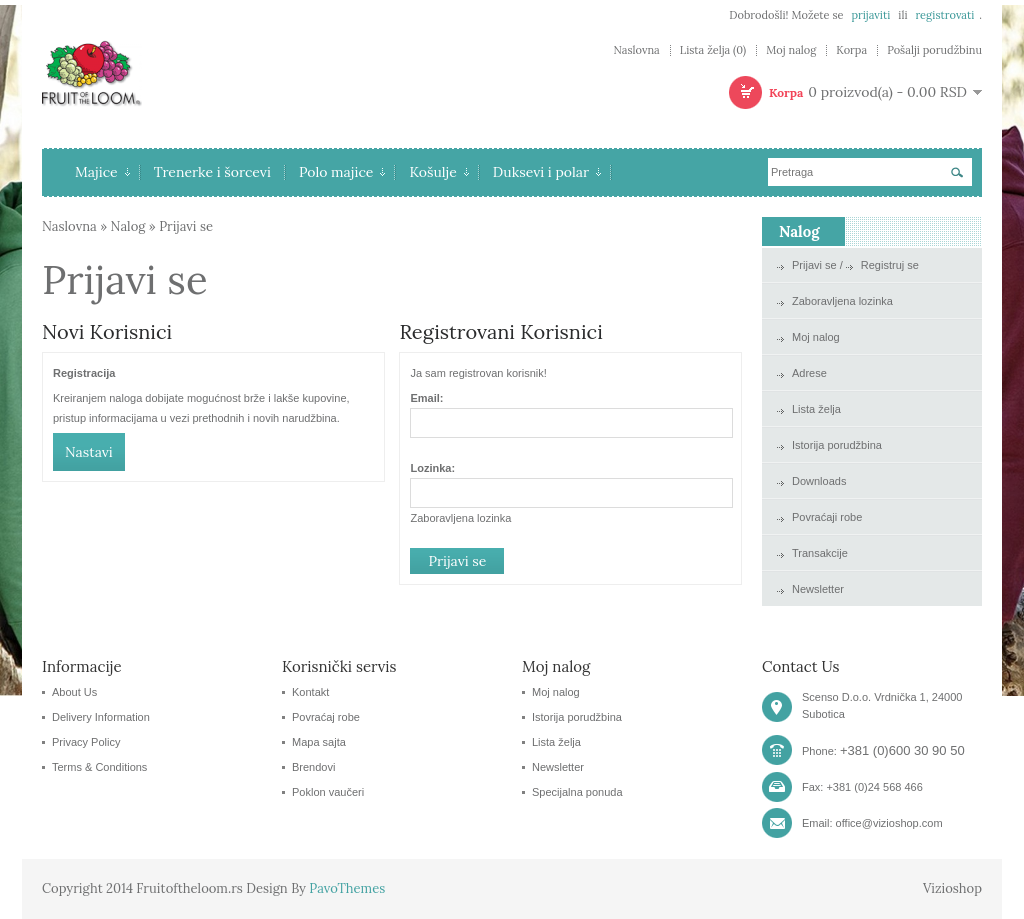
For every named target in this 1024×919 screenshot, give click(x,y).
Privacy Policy (86, 742)
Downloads (819, 481)
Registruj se (890, 265)
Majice (102, 172)
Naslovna (636, 50)
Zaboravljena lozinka (460, 518)
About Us (74, 692)
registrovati (944, 15)
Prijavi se (186, 226)
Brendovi (313, 767)
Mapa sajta (319, 742)
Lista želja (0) (713, 50)
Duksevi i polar (547, 172)
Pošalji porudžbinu (934, 50)
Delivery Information (101, 717)
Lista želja (816, 409)
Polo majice (342, 172)
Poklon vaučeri (328, 792)
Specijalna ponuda (577, 792)
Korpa (851, 50)
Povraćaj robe (326, 717)
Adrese (809, 373)
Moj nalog (791, 50)
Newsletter (818, 589)
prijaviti (870, 15)
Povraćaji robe (827, 517)
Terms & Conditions (99, 767)
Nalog (128, 226)
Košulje (438, 172)
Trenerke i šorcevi (212, 172)
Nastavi (89, 452)
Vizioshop (952, 888)
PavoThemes (347, 888)
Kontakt (310, 692)
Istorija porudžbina (837, 445)
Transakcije (820, 553)
